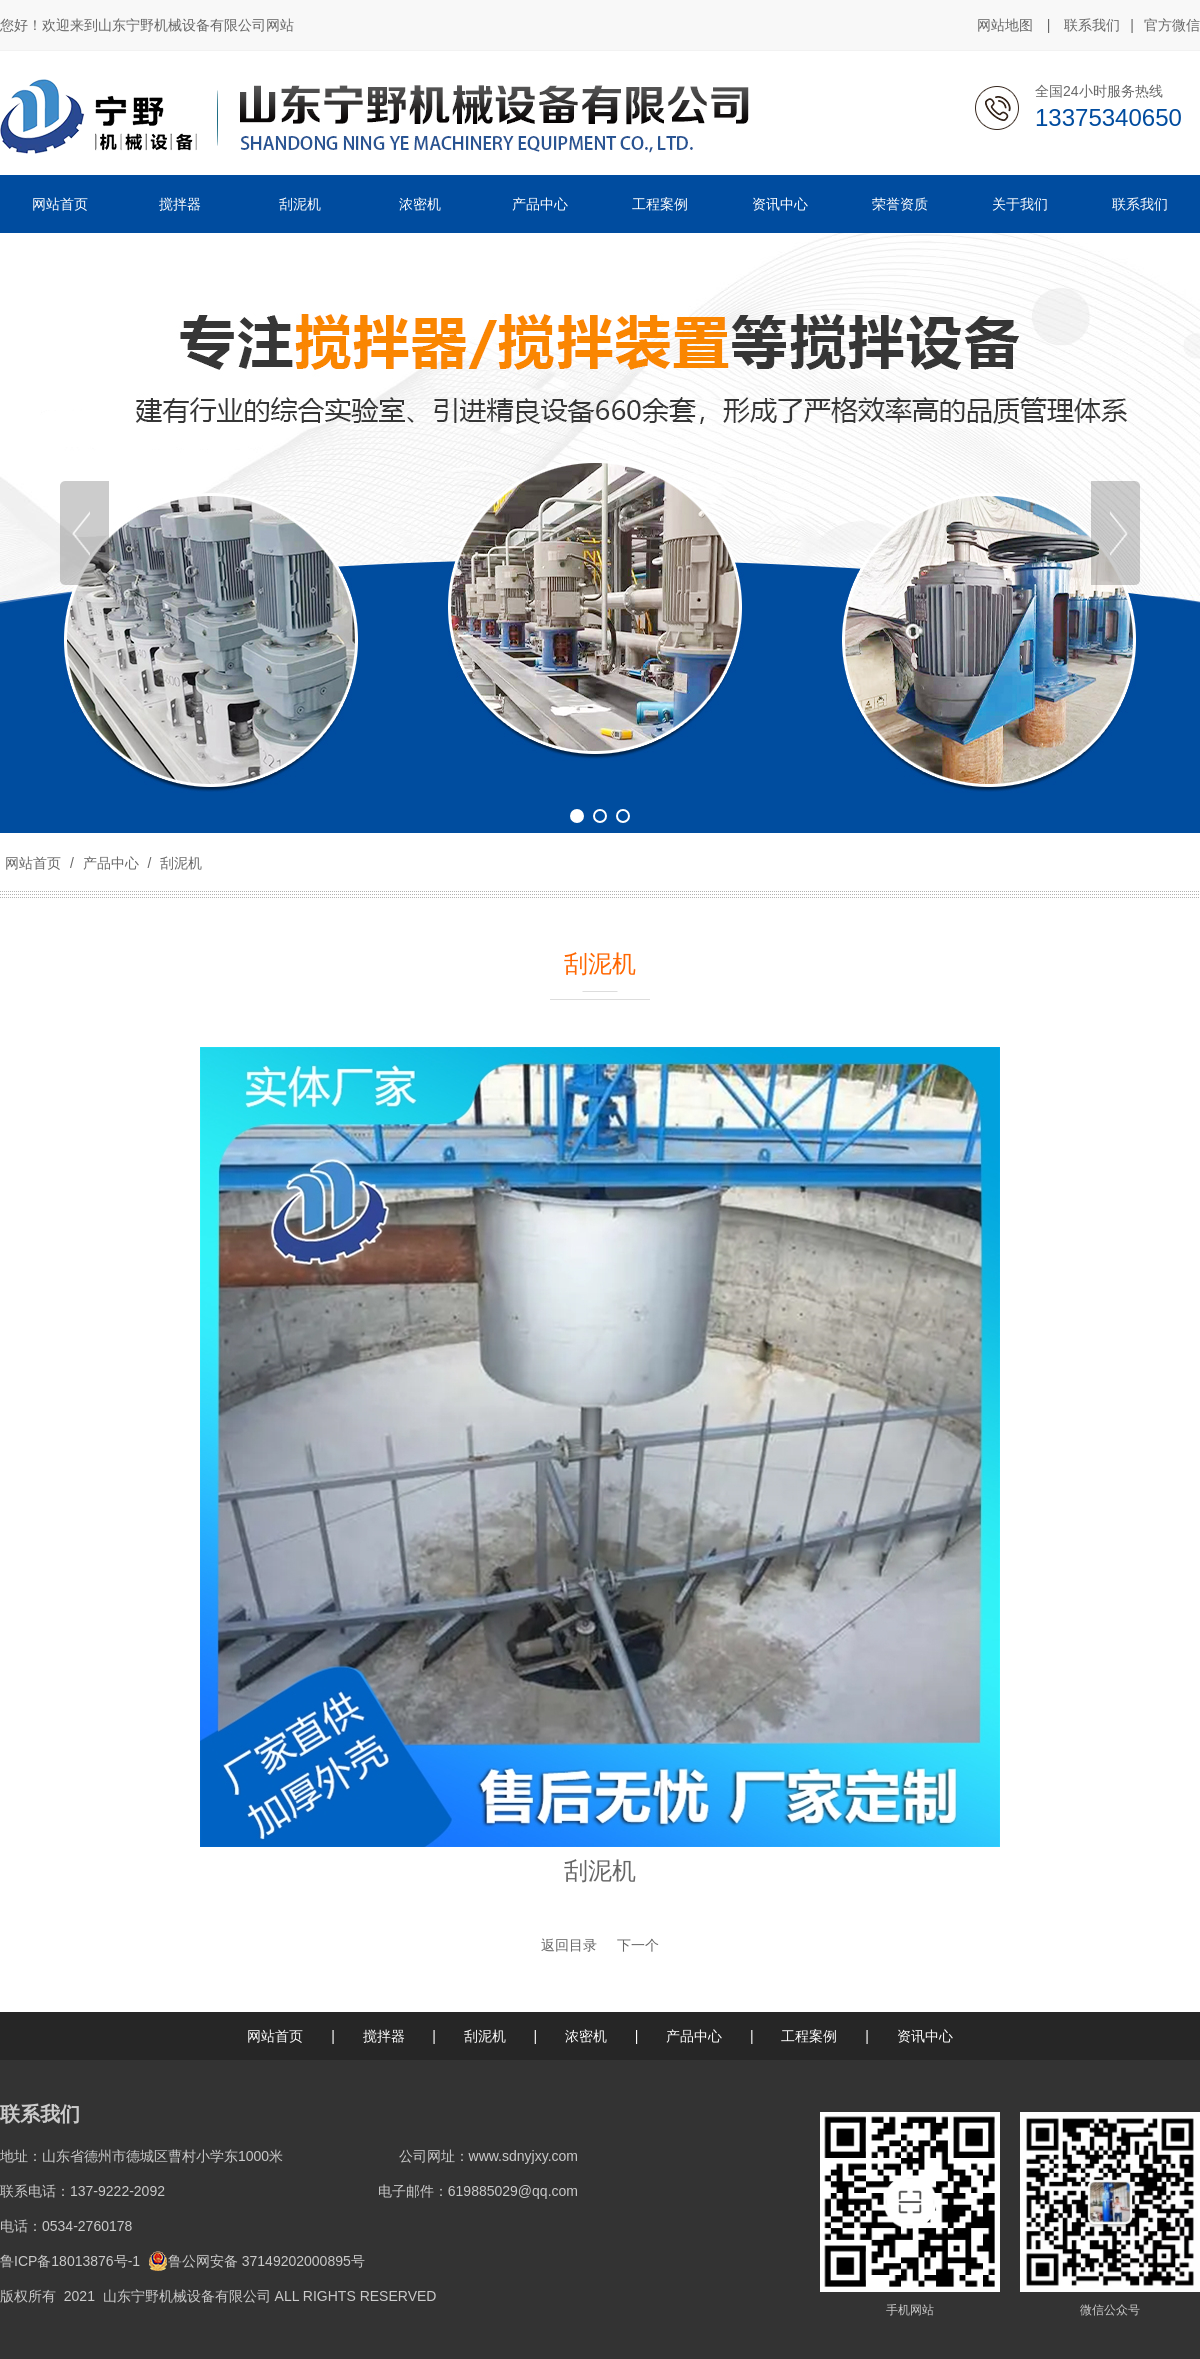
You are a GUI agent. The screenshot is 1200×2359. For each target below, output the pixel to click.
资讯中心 (925, 2036)
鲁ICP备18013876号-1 (70, 2261)
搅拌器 (384, 2036)
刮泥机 (179, 863)
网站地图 (1005, 25)
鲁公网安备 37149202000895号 (256, 2261)
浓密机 (586, 2036)
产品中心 (111, 863)
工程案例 (809, 2036)
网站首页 (33, 863)
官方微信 (1172, 26)
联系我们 (1092, 25)
